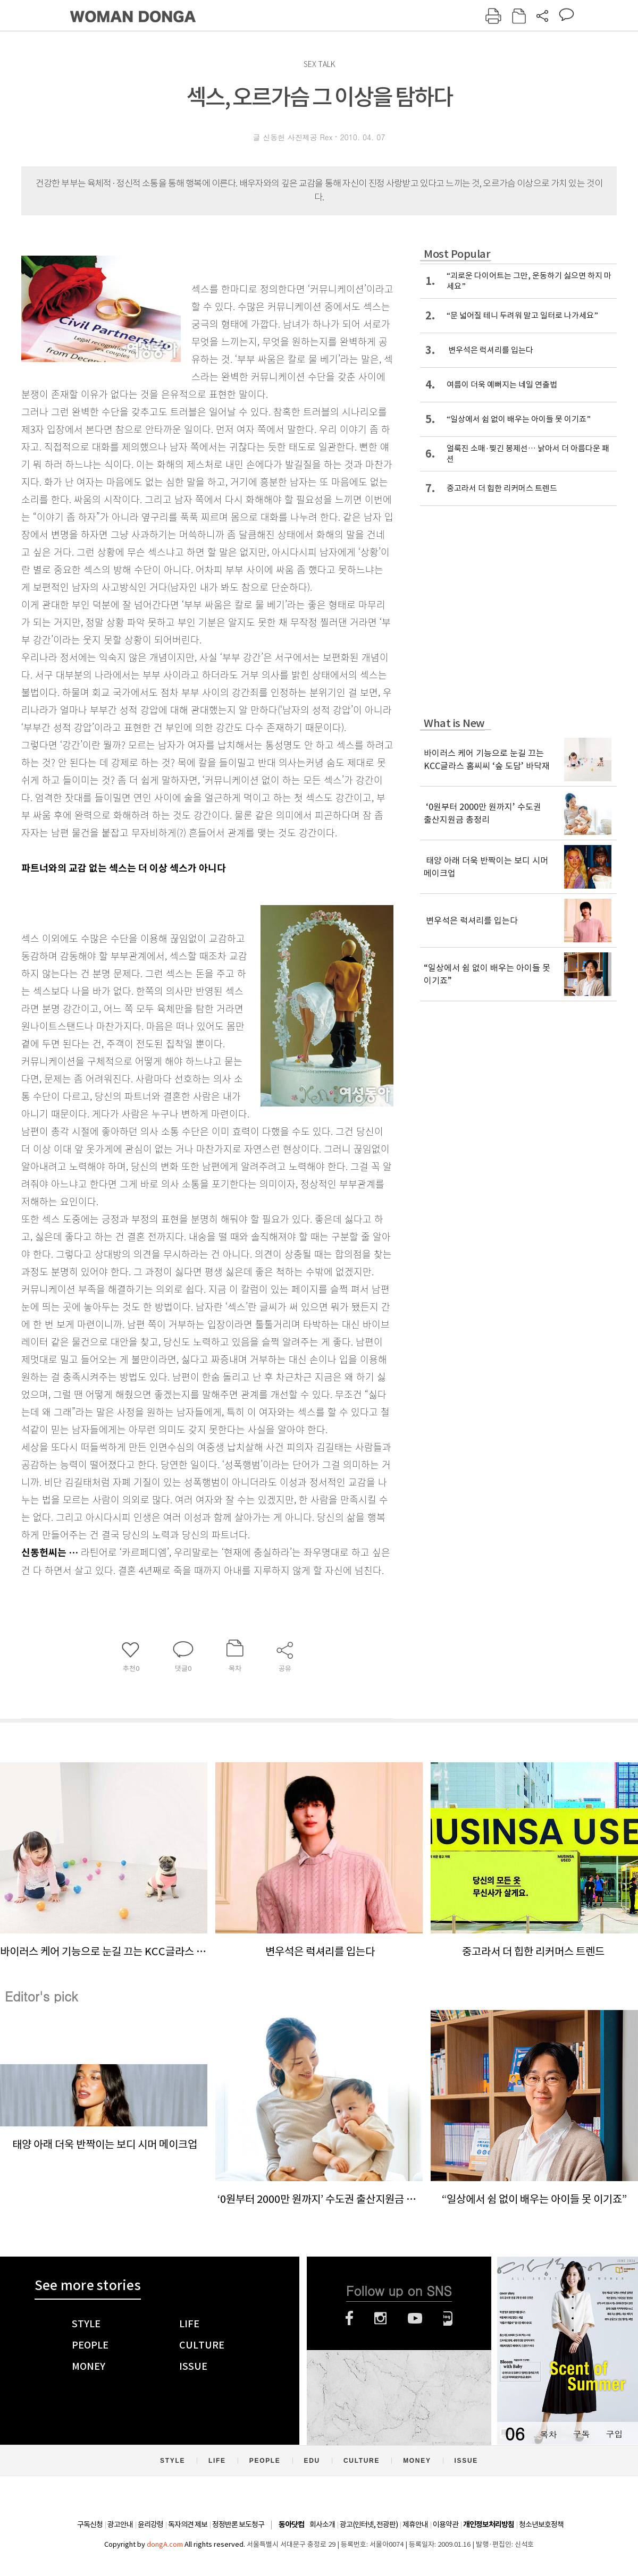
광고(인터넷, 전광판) (369, 2524)
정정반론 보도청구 (238, 2524)
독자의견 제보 (187, 2524)
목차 (548, 2434)
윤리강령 (150, 2524)
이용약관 (445, 2524)
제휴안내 (415, 2524)
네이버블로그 (447, 2318)
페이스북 (349, 2318)
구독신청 (90, 2524)
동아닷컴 (291, 2524)
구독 (581, 2434)
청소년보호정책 (541, 2524)
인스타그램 (380, 2318)
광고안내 (120, 2524)
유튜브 (415, 2318)
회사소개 (322, 2524)
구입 (614, 2434)
